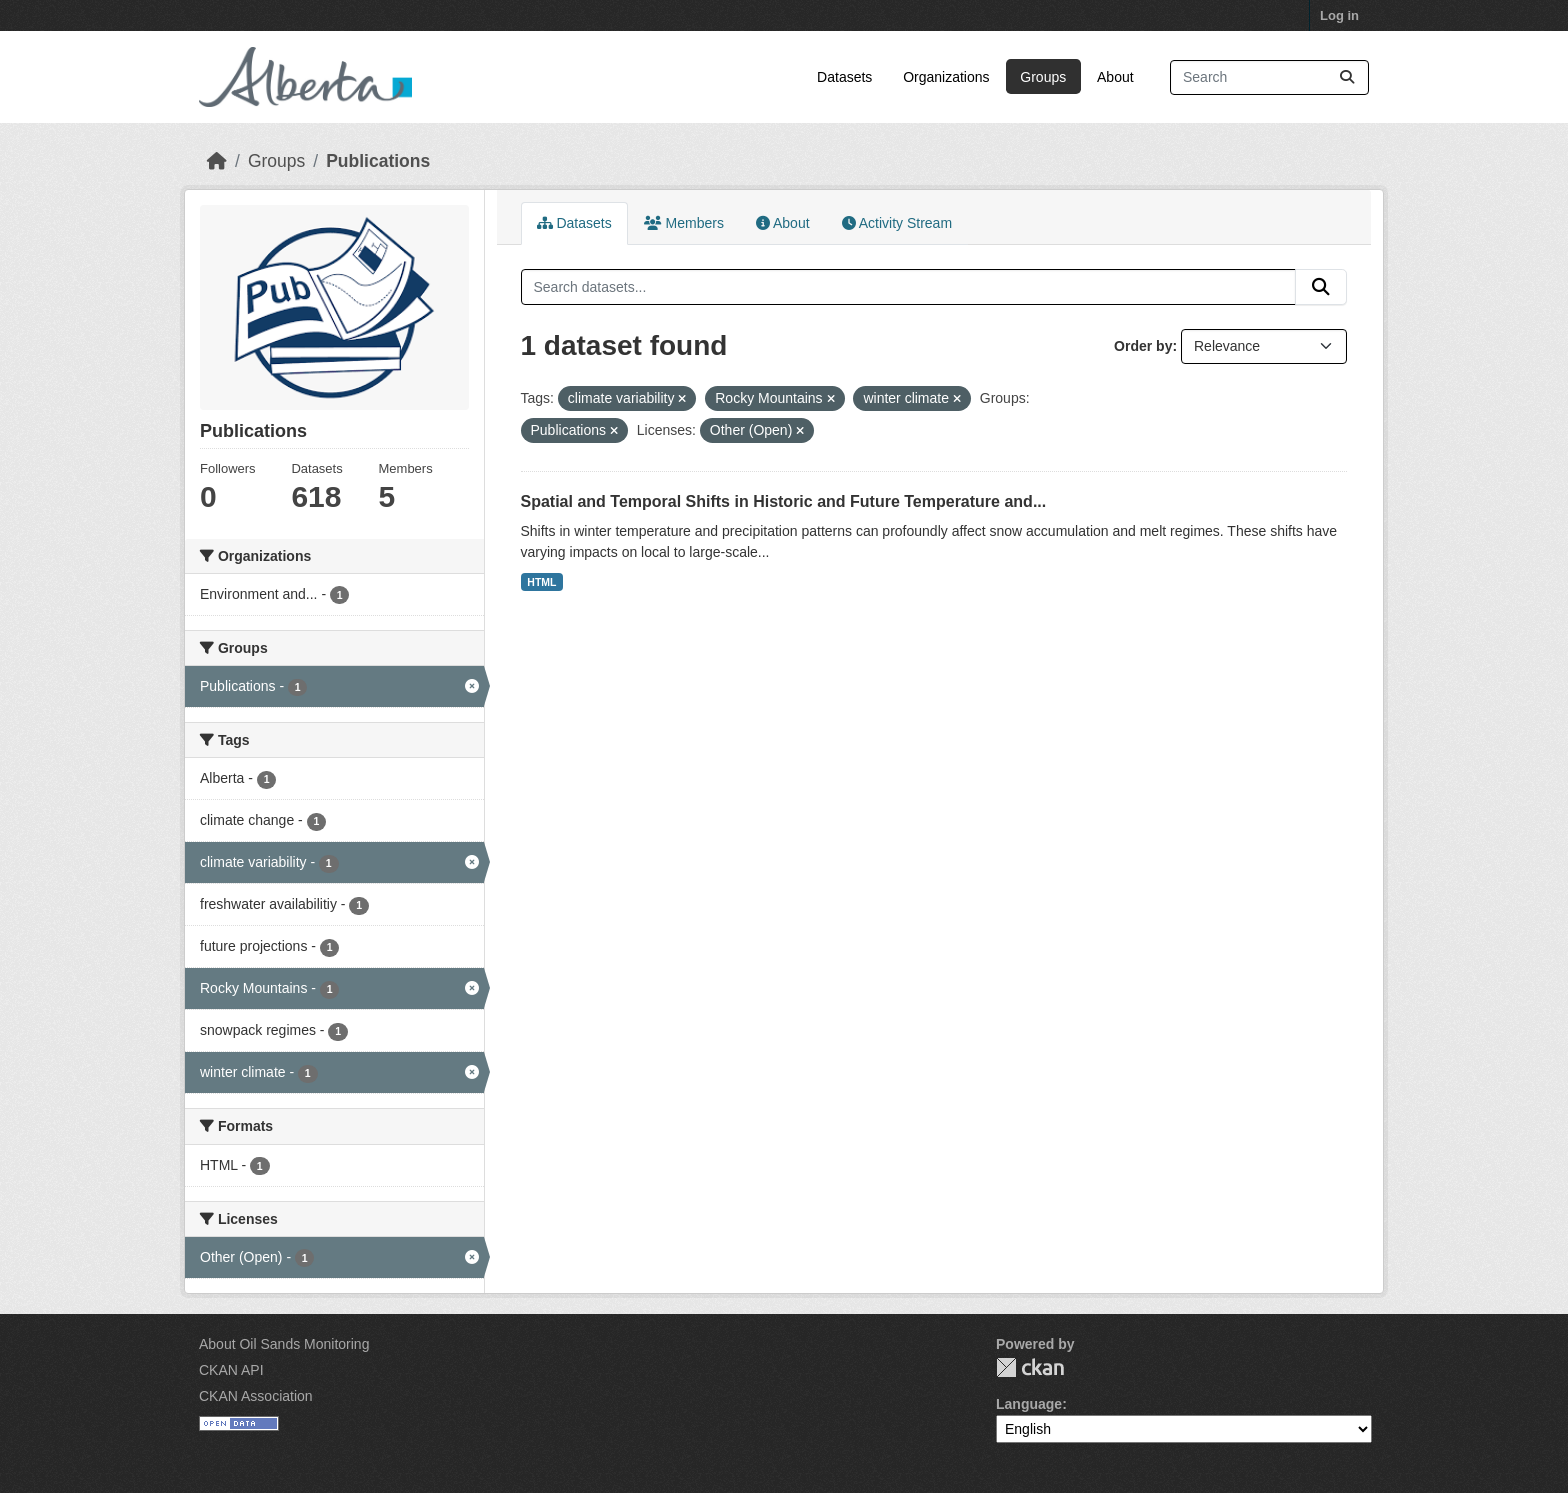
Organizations (946, 77)
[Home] (217, 161)
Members (684, 223)
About (1115, 77)
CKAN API (231, 1370)
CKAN (1030, 1367)
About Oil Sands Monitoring (284, 1344)
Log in (1339, 15)
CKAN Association (256, 1396)
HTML (541, 582)
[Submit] (1347, 77)
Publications (378, 161)
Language (1029, 1404)
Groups (1043, 77)
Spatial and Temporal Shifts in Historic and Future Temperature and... (784, 501)
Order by (1143, 346)
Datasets (844, 77)
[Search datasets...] (1269, 77)
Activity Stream (897, 223)
